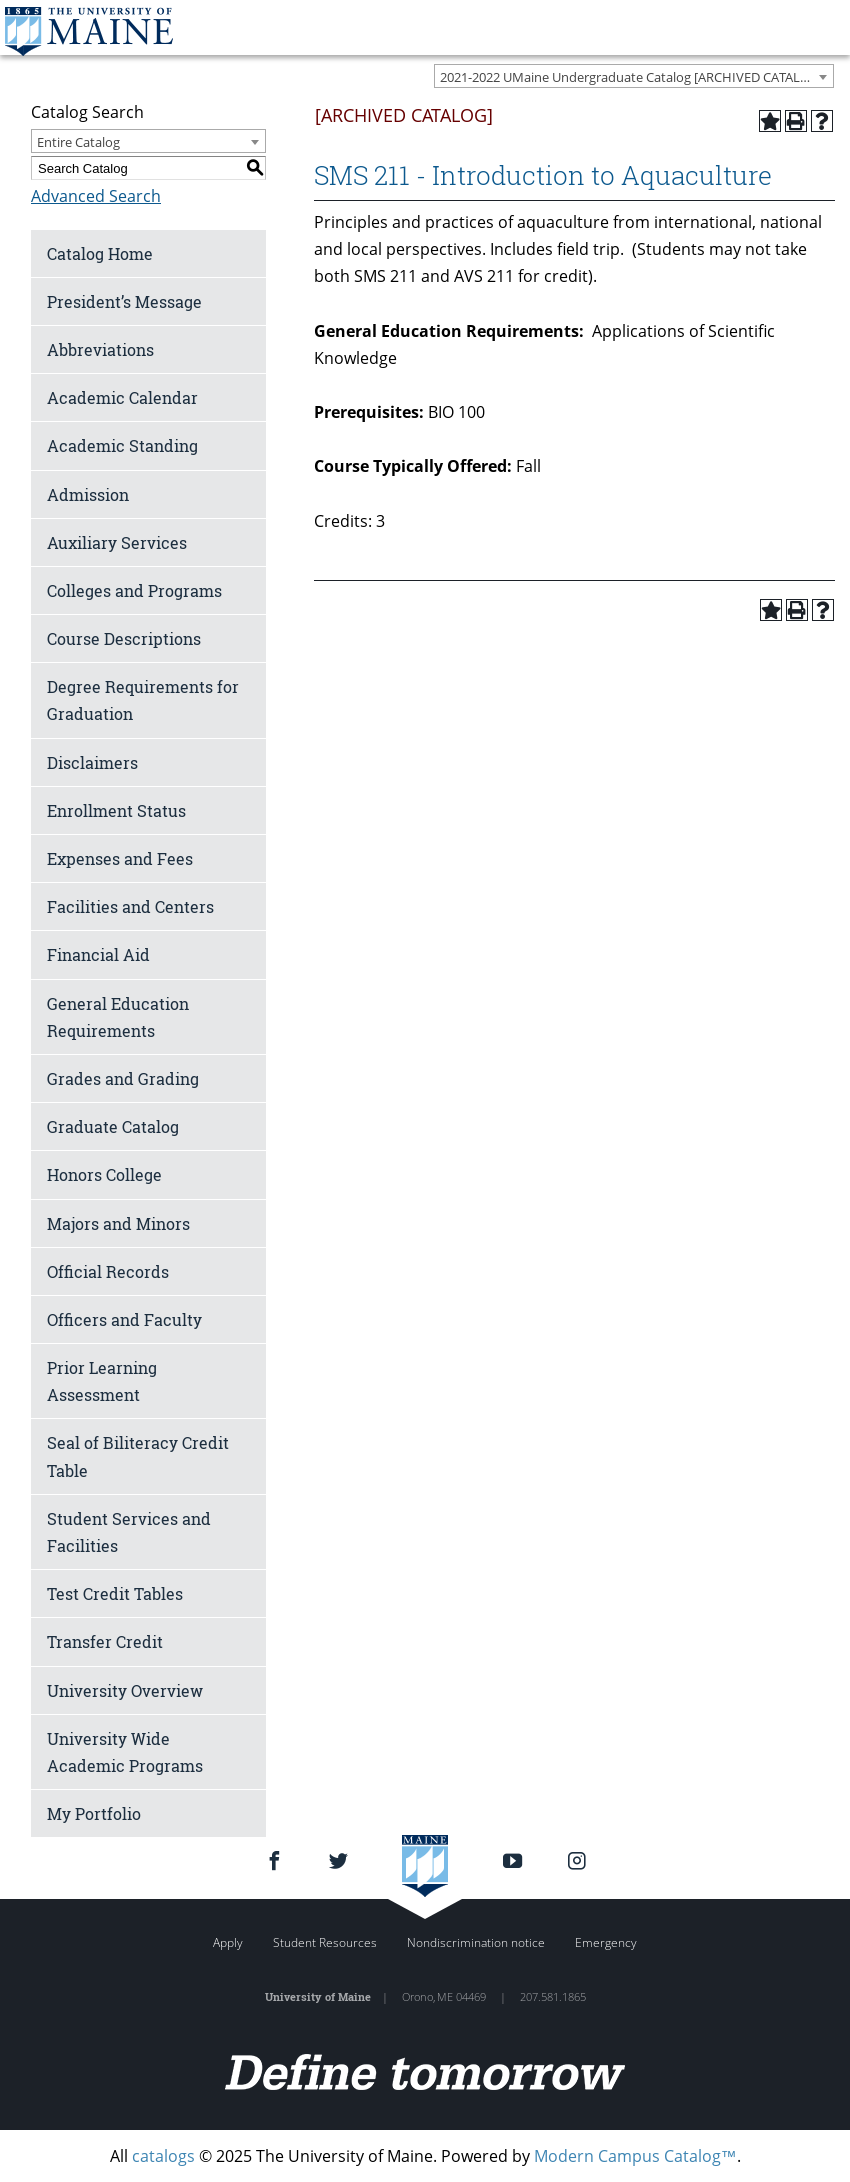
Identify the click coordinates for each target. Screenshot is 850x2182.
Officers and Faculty (124, 1319)
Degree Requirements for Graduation (143, 700)
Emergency (606, 1942)
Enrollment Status (116, 810)
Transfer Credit (105, 1641)
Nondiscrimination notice (476, 1942)
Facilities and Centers (130, 906)
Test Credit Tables (115, 1593)
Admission (88, 494)
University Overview (125, 1690)
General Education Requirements (118, 1017)
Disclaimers (92, 762)
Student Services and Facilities (129, 1532)
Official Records (108, 1271)
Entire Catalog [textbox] (78, 142)
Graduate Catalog (113, 1126)
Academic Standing (122, 445)
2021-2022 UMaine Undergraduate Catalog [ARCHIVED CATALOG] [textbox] (631, 77)
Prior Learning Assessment (102, 1381)
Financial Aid (98, 954)
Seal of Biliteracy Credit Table (138, 1456)
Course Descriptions (124, 638)
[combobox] (634, 76)
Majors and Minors (118, 1223)
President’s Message (124, 301)
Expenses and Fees (120, 858)
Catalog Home (100, 253)
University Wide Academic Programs (125, 1752)
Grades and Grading (123, 1078)
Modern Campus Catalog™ (635, 2156)
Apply (228, 1942)
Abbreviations (100, 349)
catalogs (163, 2156)
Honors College (104, 1174)
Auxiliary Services (117, 542)
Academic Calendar (122, 397)
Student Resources (325, 1942)
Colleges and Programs (134, 590)
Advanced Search (96, 196)
